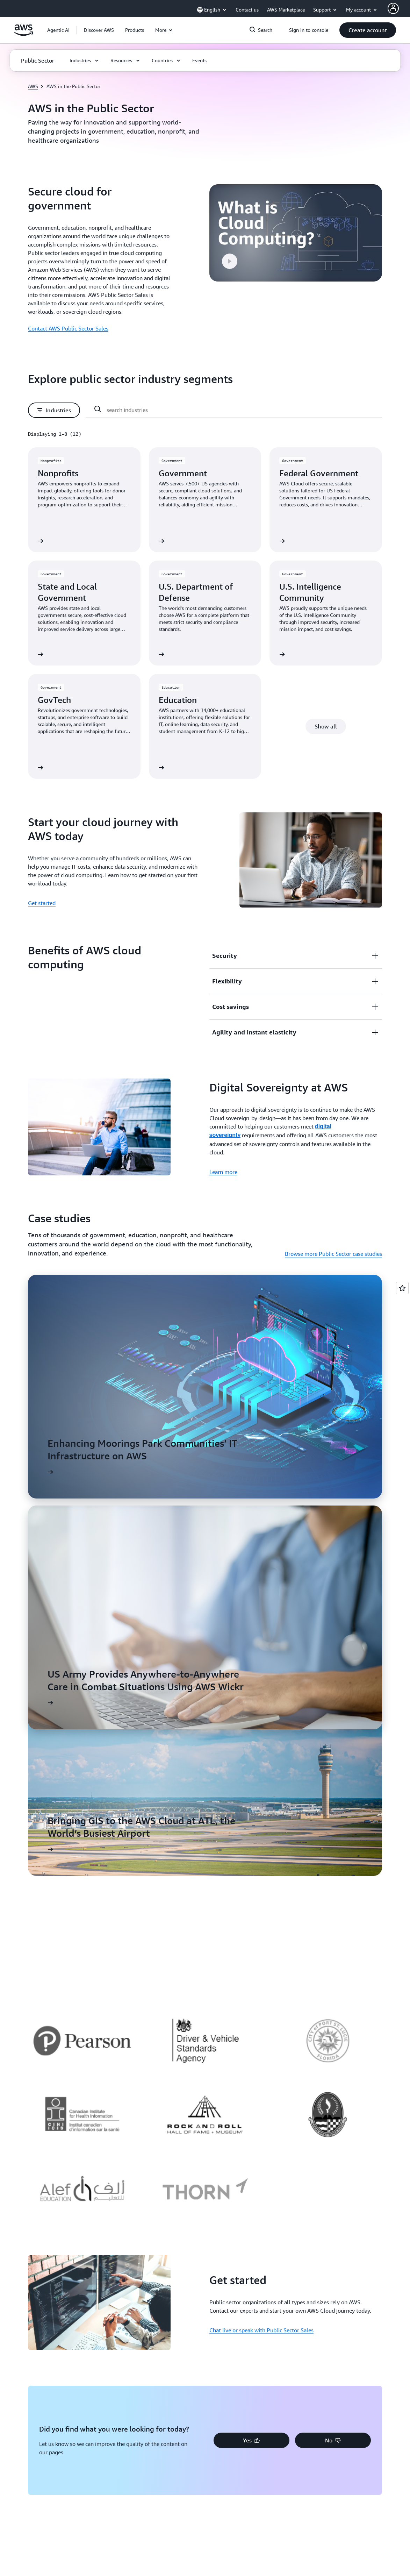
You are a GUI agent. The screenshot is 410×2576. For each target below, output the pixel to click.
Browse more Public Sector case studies (333, 1253)
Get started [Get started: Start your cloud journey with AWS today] (42, 902)
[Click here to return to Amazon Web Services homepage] (23, 34)
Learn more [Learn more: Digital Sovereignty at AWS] (223, 1171)
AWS (33, 86)
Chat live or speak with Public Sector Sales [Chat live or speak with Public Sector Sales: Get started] (261, 2330)
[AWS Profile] (393, 8)
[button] (99, 30)
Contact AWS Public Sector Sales (68, 328)
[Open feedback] (402, 1288)
